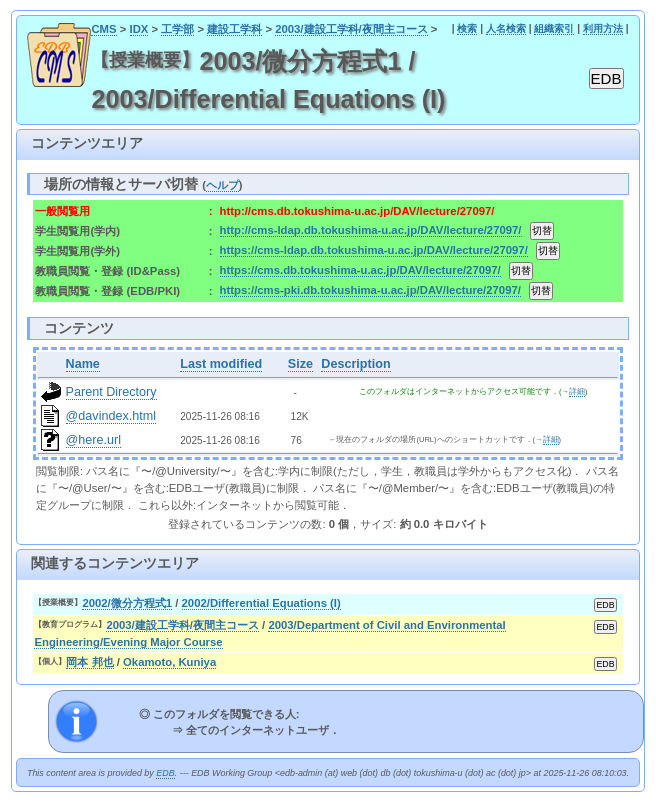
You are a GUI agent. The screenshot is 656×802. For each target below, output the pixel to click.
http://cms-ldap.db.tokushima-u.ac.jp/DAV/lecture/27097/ (371, 230)
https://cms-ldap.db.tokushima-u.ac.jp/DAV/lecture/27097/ (374, 250)
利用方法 (603, 28)
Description (355, 364)
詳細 (577, 391)
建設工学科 (234, 29)
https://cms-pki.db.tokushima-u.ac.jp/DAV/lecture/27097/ (370, 290)
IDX (139, 29)
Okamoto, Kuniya (169, 662)
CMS (103, 29)
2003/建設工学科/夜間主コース (351, 29)
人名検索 (506, 28)
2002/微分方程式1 (127, 603)
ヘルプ (222, 185)
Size (300, 364)
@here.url (94, 440)
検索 (467, 28)
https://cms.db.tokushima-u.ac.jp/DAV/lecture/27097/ (360, 270)
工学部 (177, 29)
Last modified (221, 364)
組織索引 (554, 28)
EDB (165, 773)
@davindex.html (111, 416)
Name (83, 364)
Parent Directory (111, 392)
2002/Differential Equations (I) (261, 603)
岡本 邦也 (89, 662)
